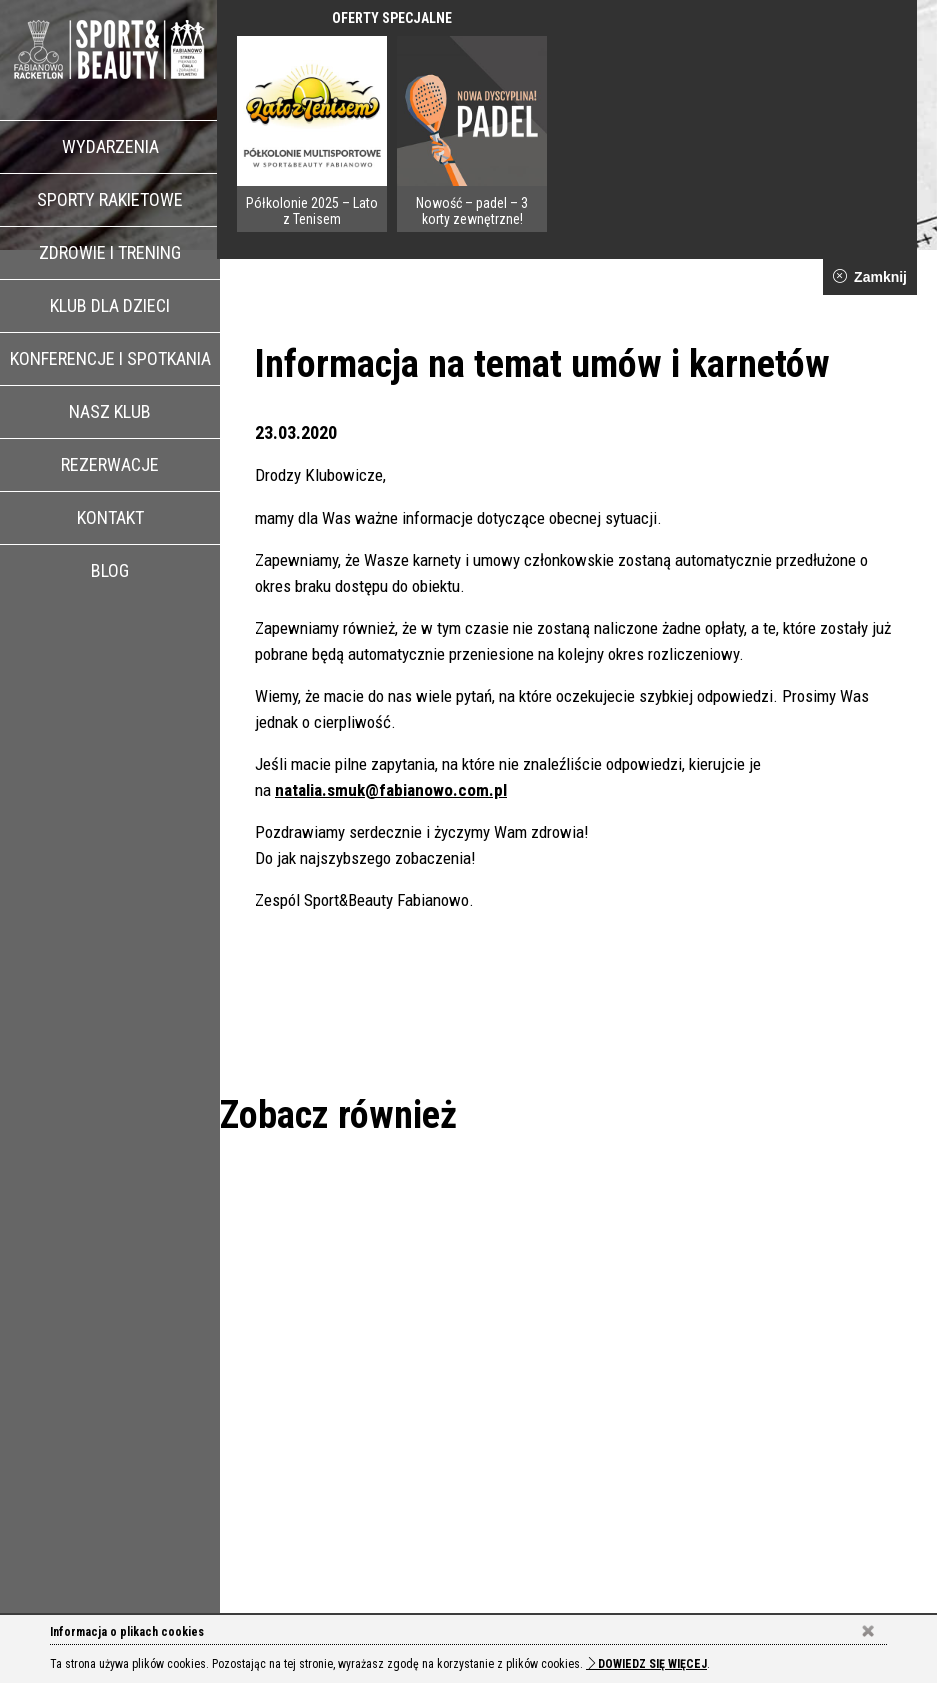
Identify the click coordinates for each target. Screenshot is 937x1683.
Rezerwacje (110, 464)
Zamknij (870, 277)
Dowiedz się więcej (646, 1664)
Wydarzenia (110, 146)
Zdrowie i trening (110, 252)
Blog (110, 570)
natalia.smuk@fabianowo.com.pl (391, 790)
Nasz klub (110, 411)
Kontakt (110, 517)
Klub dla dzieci (110, 305)
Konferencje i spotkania (110, 358)
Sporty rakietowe (110, 199)
